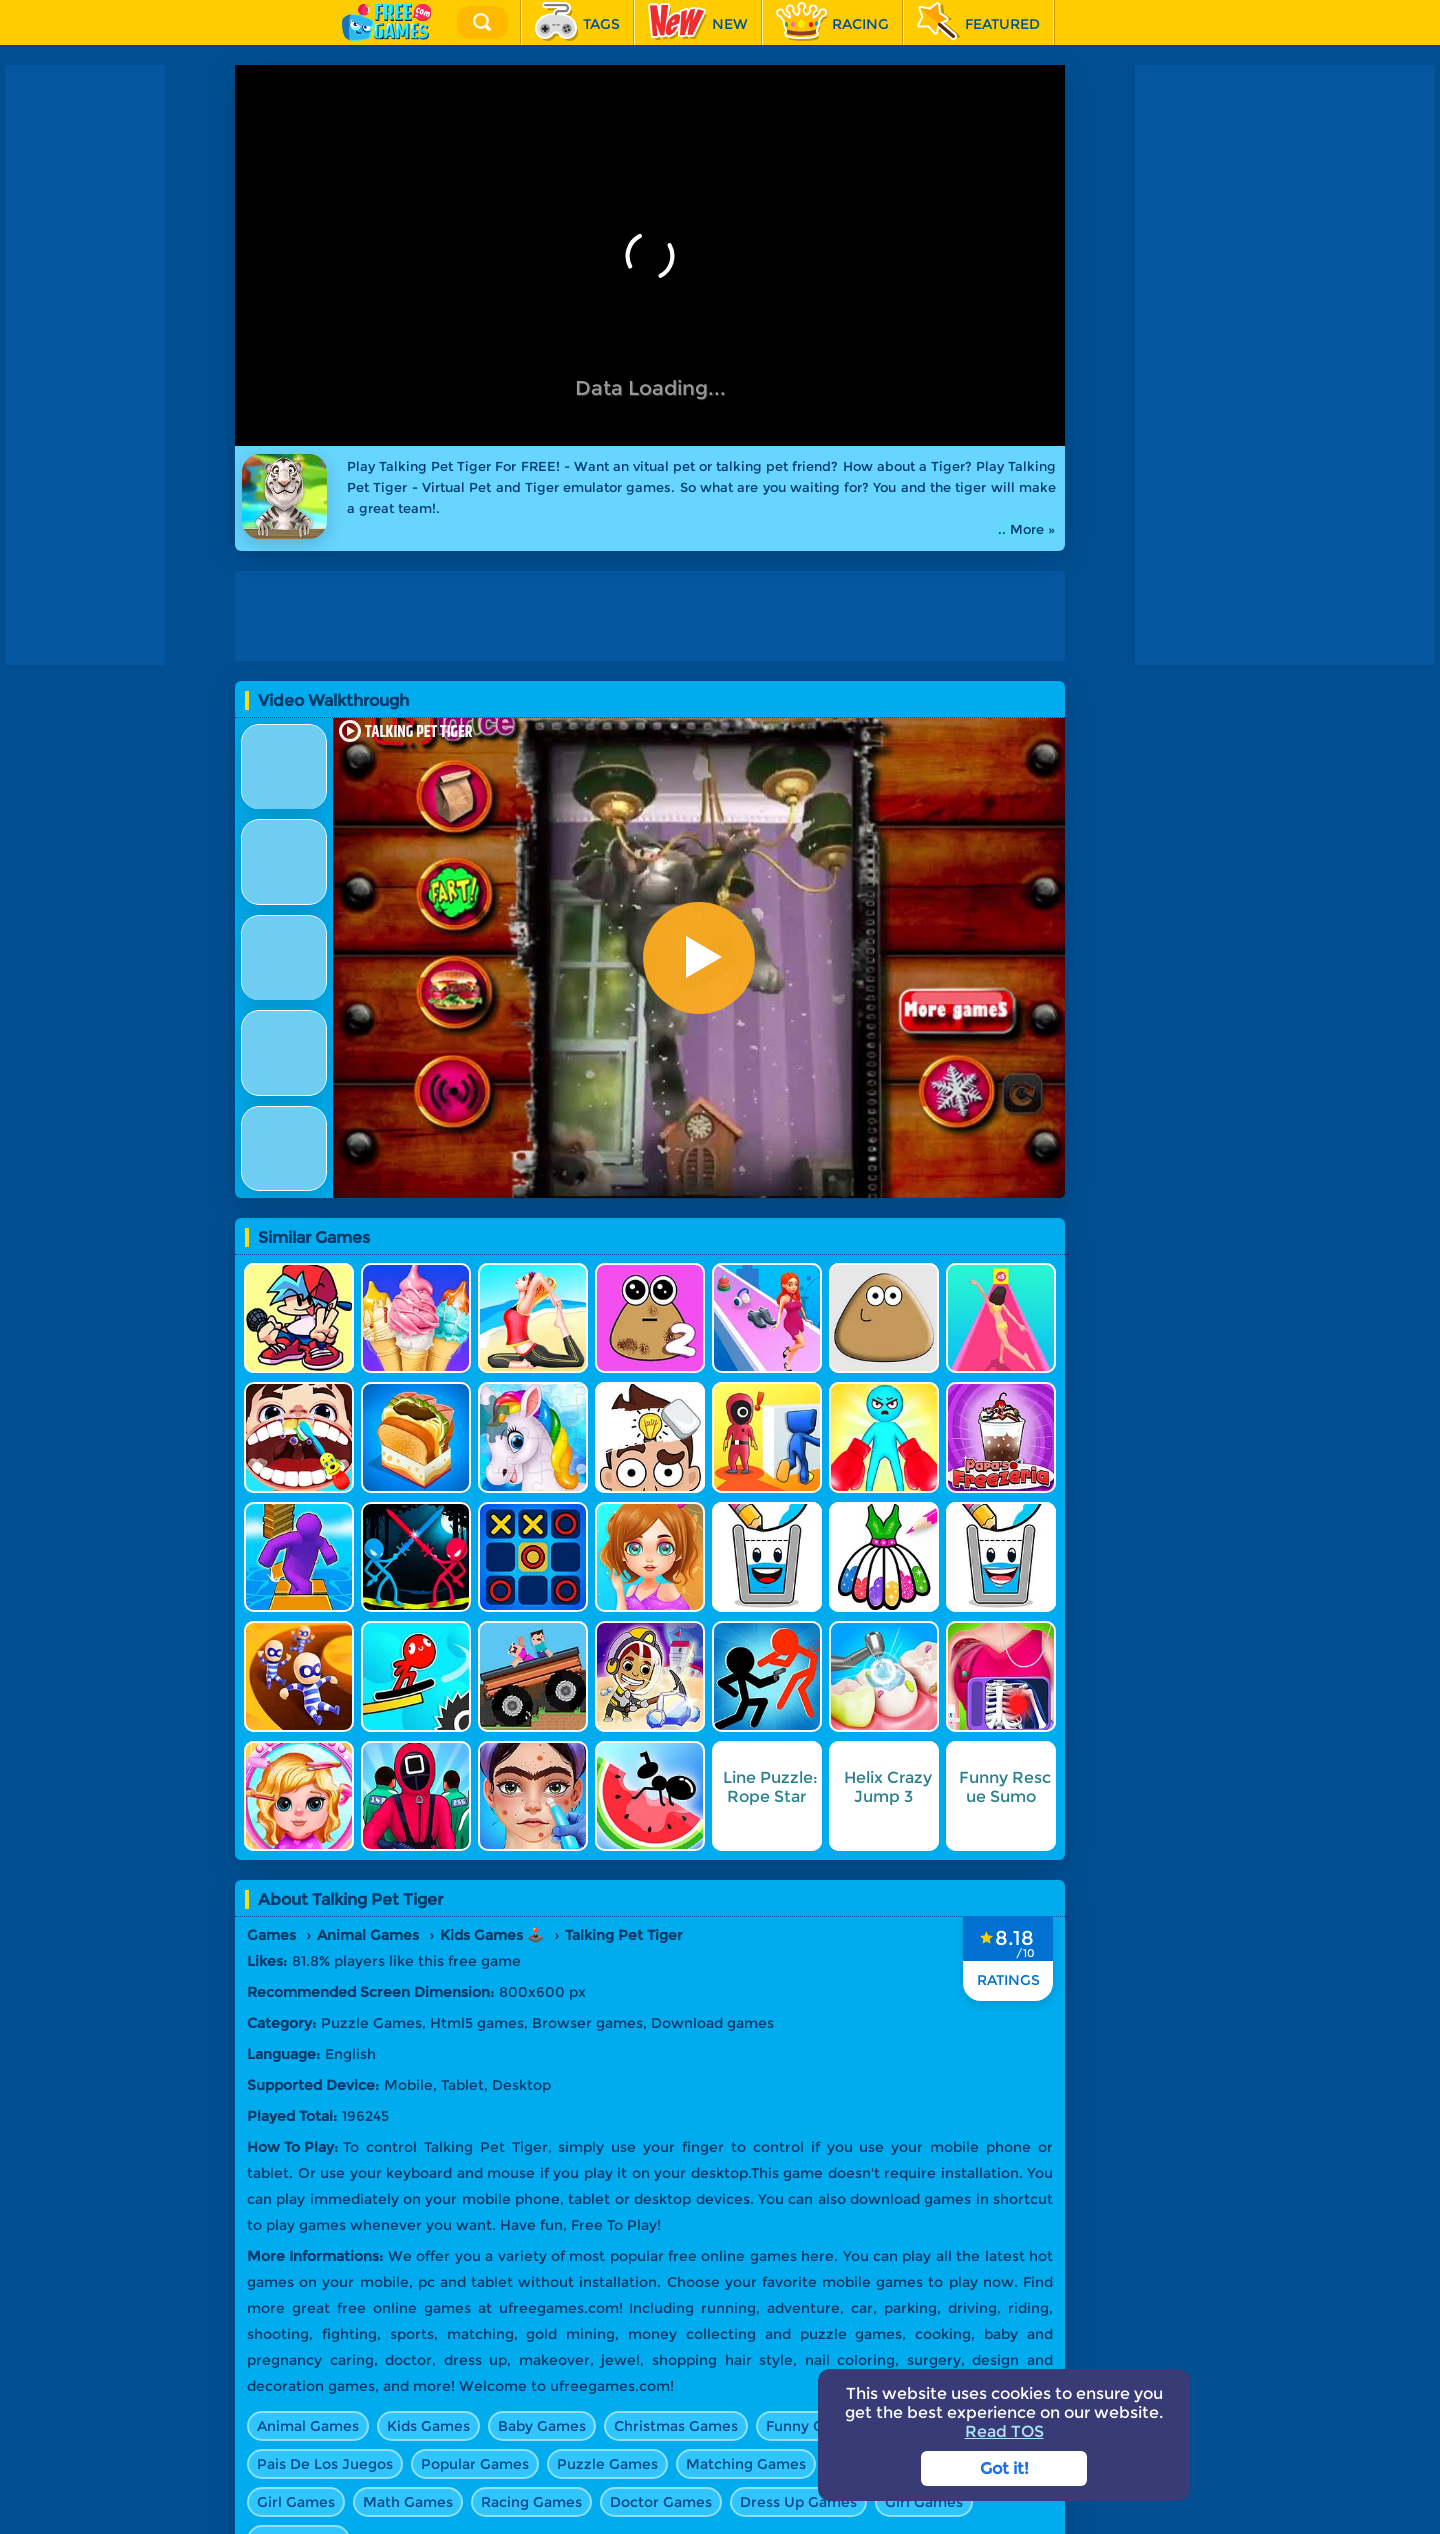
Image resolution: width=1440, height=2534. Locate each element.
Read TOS (1004, 2431)
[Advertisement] (655, 616)
